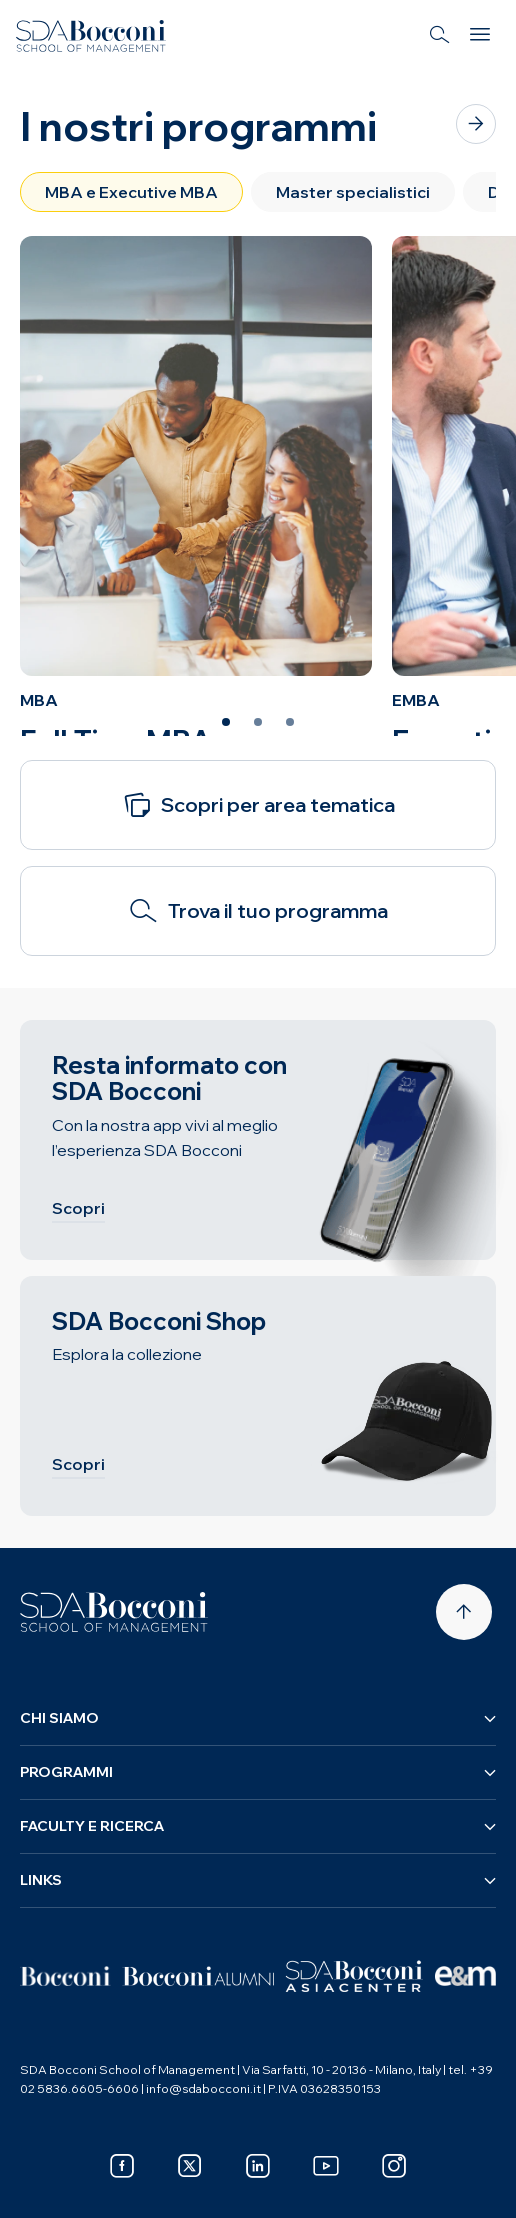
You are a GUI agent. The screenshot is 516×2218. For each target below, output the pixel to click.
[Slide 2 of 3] (258, 722)
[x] (190, 2166)
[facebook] (122, 2166)
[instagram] (394, 2166)
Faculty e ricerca (258, 1826)
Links (258, 1880)
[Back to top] (464, 1612)
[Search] (440, 36)
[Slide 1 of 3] (226, 722)
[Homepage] (114, 1612)
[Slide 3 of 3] (290, 722)
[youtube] (326, 2166)
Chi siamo (258, 1718)
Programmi (258, 1772)
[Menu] (480, 36)
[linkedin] (258, 2166)
